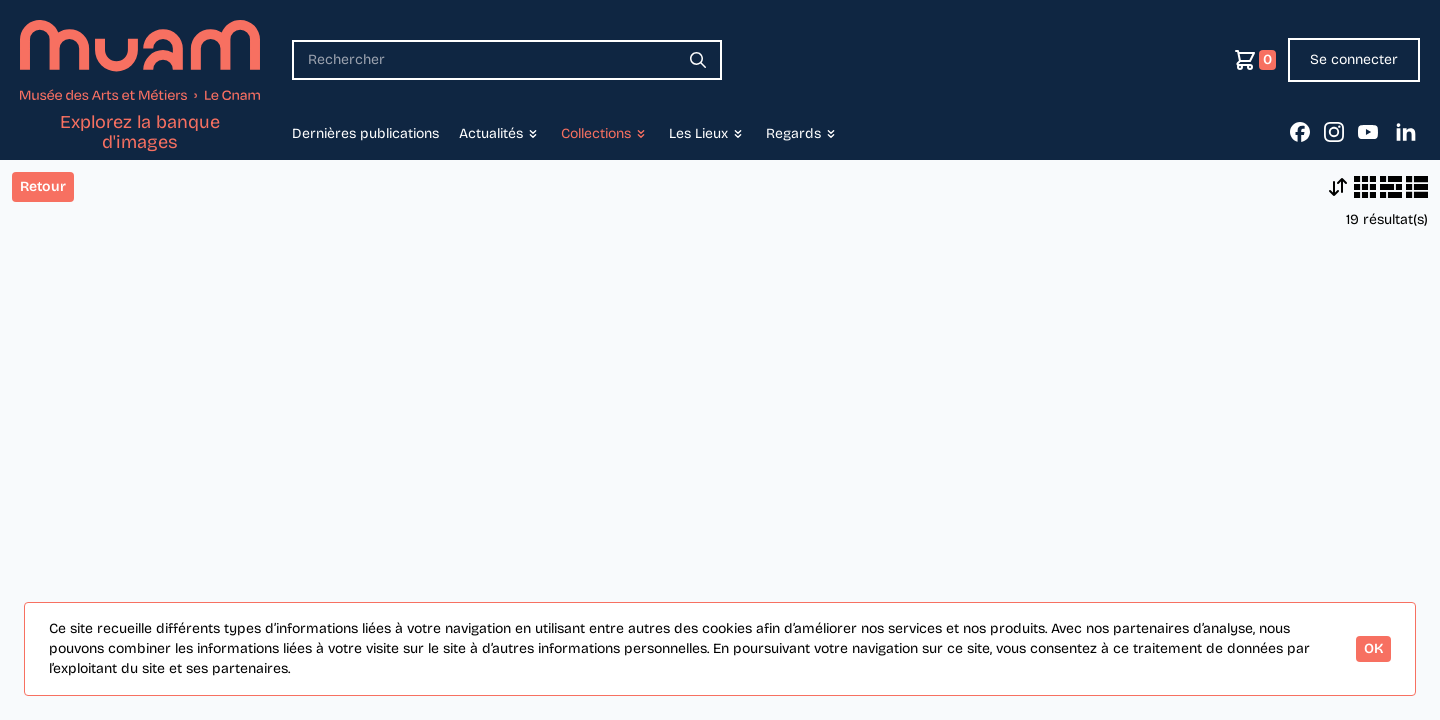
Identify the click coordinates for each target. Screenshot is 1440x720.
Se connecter (1354, 59)
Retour (43, 186)
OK (1373, 648)
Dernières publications (365, 133)
